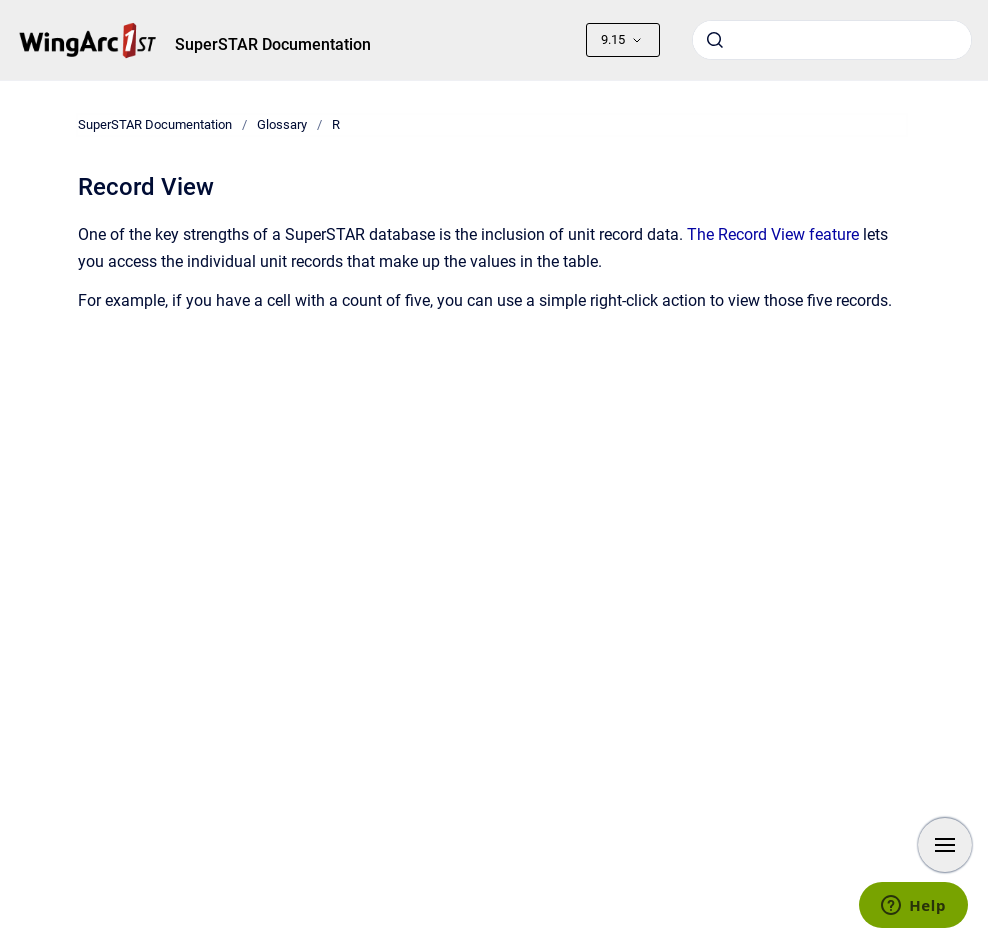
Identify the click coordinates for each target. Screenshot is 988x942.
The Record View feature (773, 234)
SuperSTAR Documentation (273, 44)
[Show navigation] (945, 845)
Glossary (282, 124)
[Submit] (715, 40)
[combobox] (832, 40)
